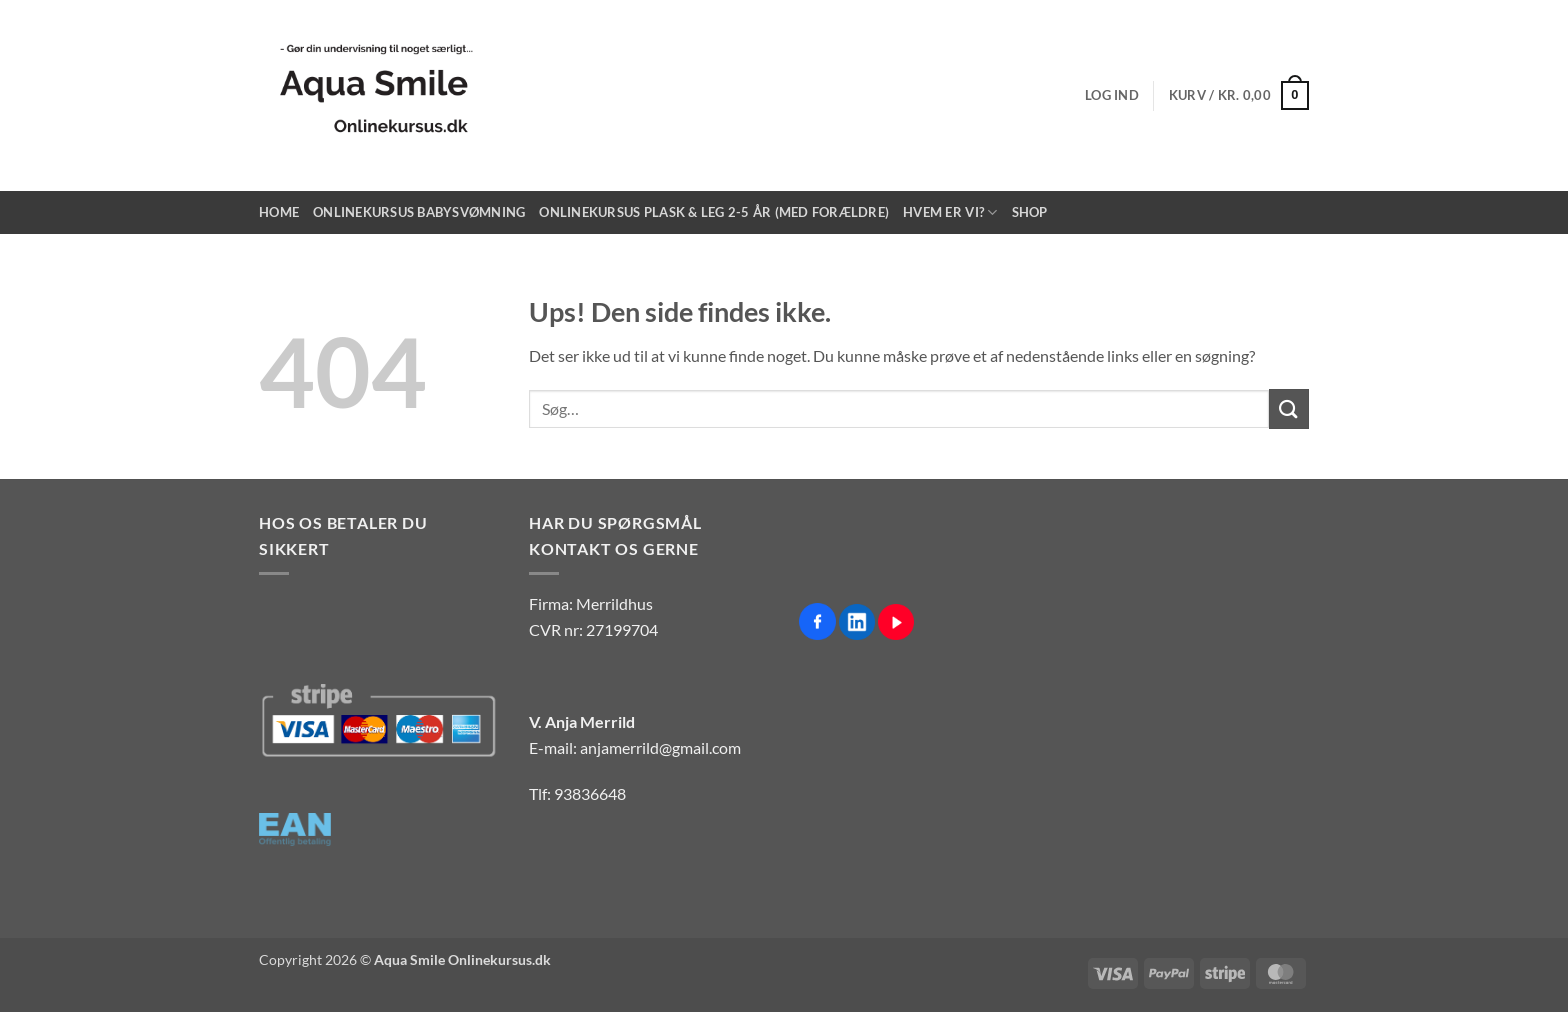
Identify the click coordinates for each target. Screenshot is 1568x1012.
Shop (1030, 212)
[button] (1112, 95)
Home (279, 212)
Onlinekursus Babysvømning (419, 212)
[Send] (1289, 408)
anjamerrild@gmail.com (660, 747)
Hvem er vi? (950, 212)
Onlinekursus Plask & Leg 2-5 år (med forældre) (714, 212)
